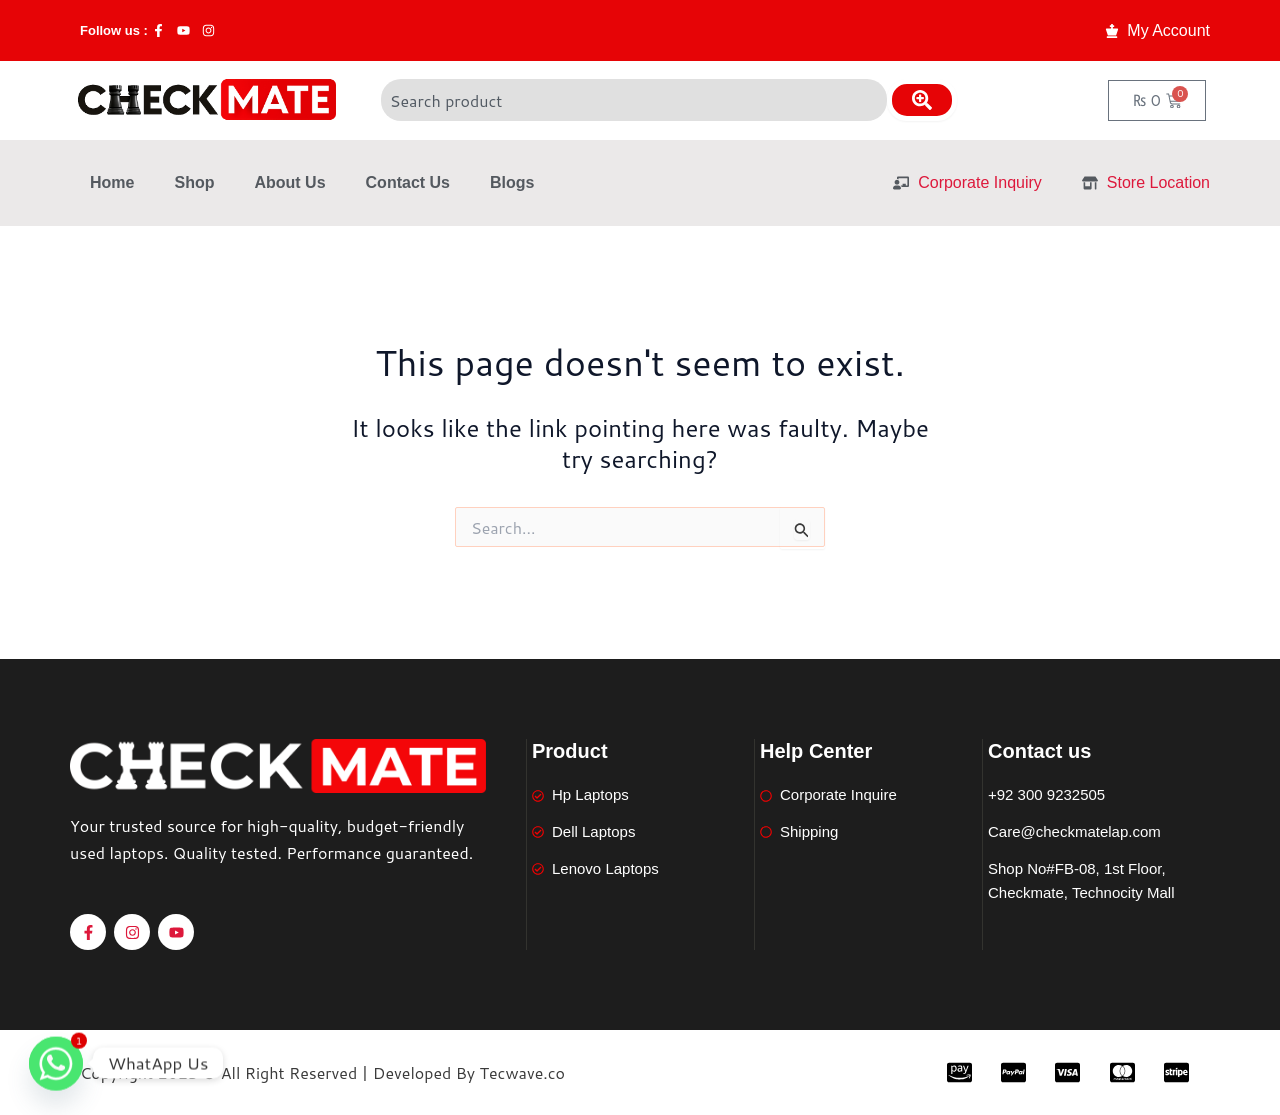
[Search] (922, 100)
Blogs (512, 182)
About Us (289, 182)
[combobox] (634, 100)
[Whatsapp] (56, 1063)
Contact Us (408, 182)
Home (112, 182)
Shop (194, 182)
